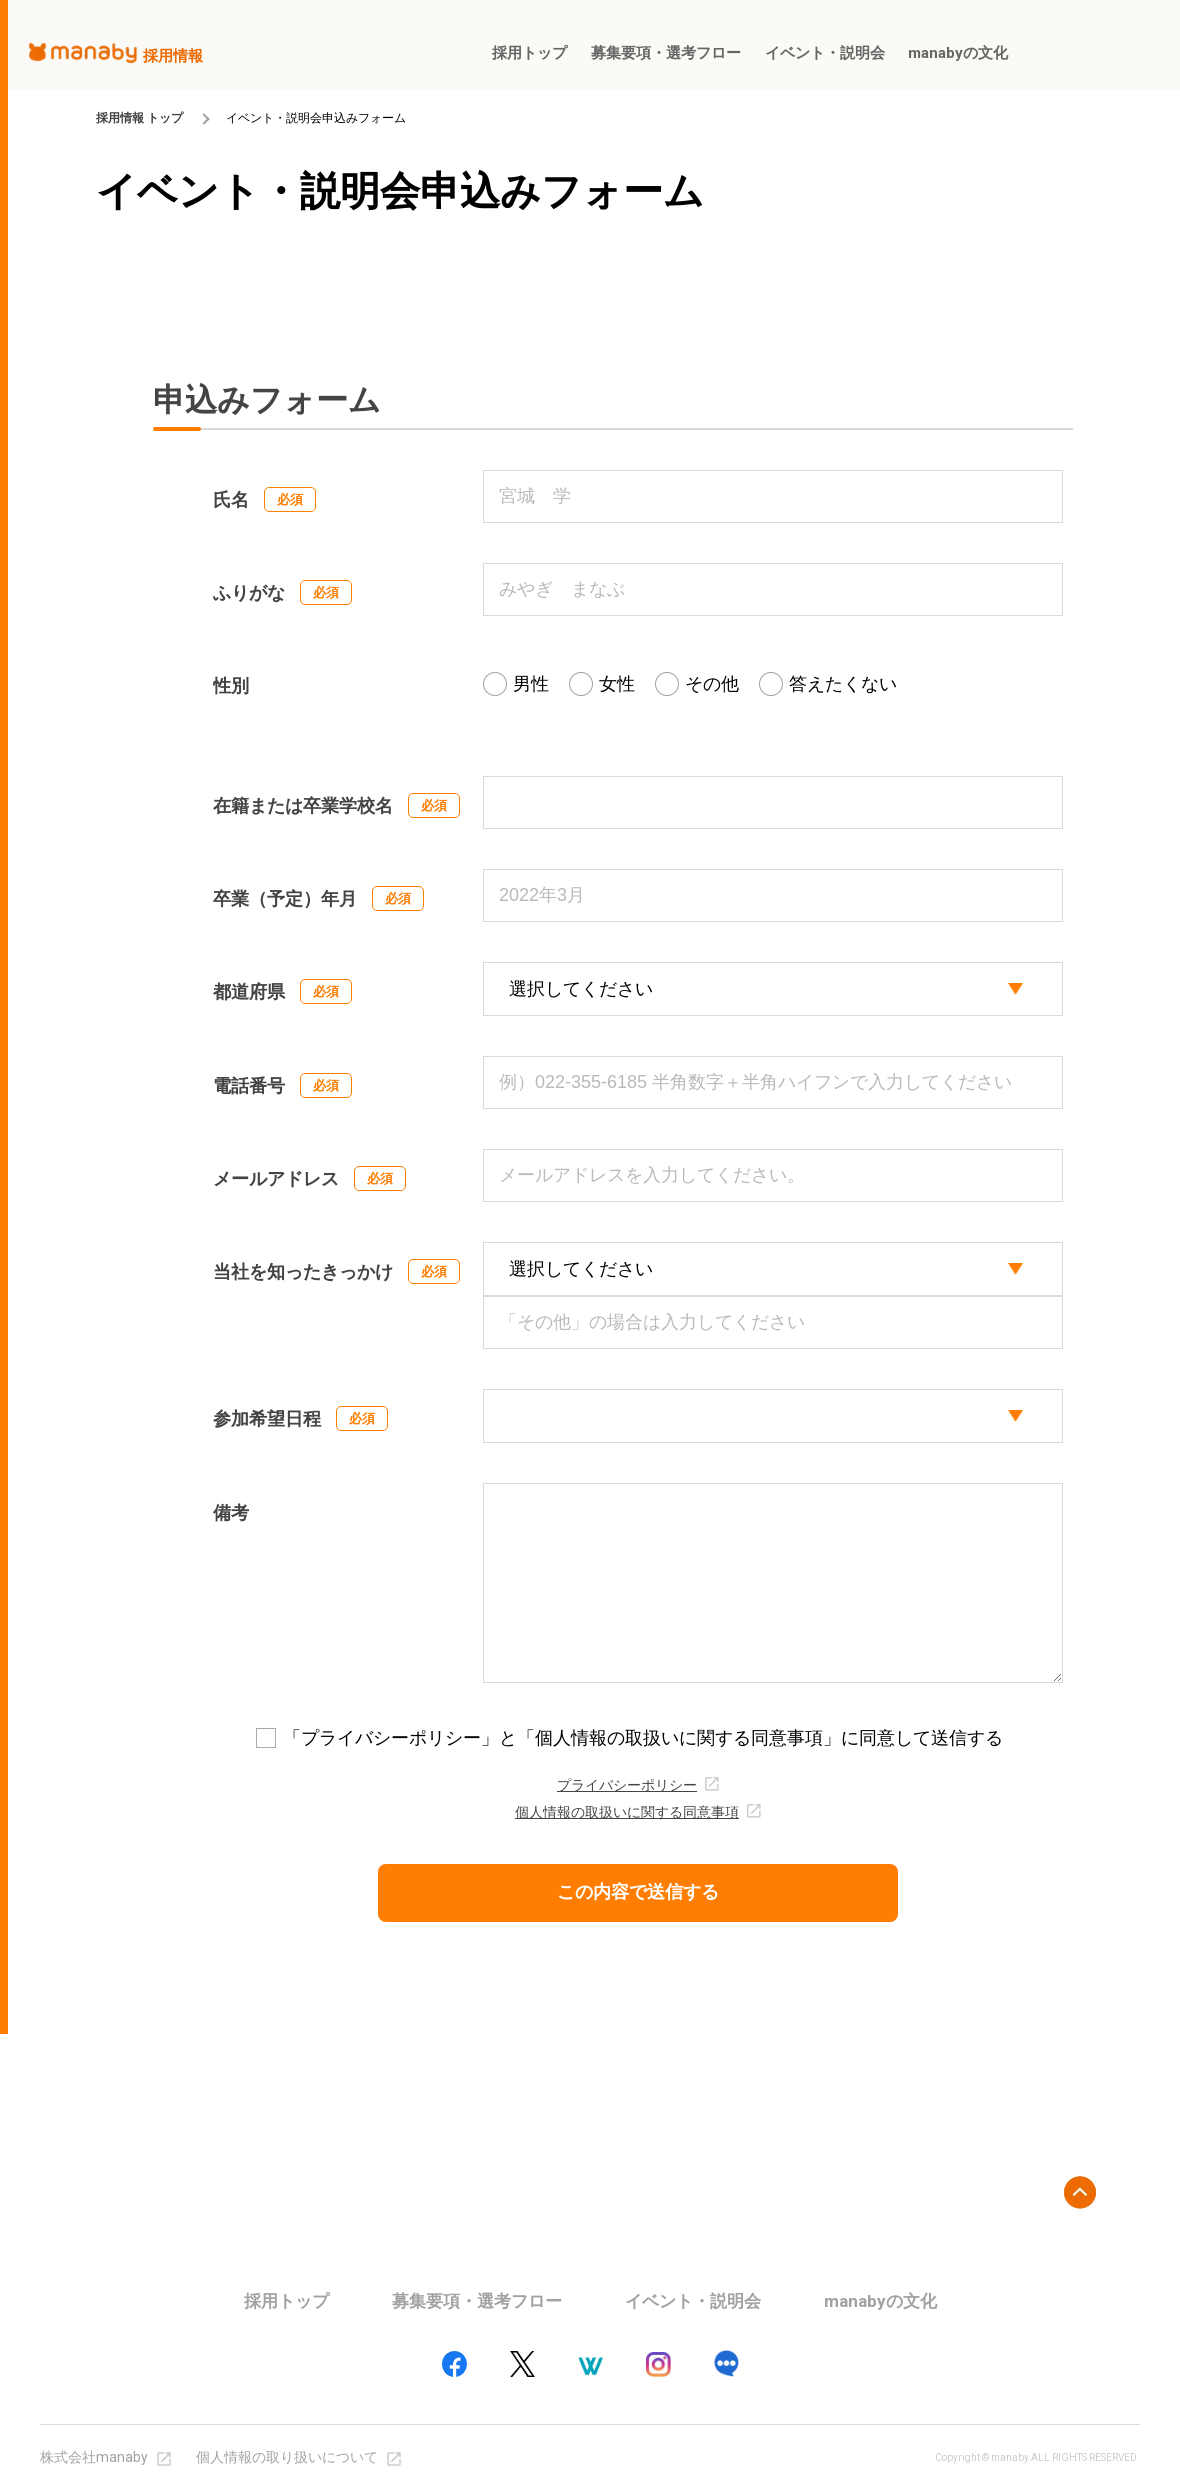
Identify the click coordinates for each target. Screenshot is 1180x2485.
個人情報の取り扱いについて (287, 2457)
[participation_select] (773, 1416)
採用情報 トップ (139, 118)
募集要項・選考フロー (477, 2301)
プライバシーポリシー (627, 1785)
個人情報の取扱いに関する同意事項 (627, 1812)
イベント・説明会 (693, 2301)
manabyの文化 (880, 2301)
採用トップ (286, 2301)
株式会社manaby (94, 2457)
